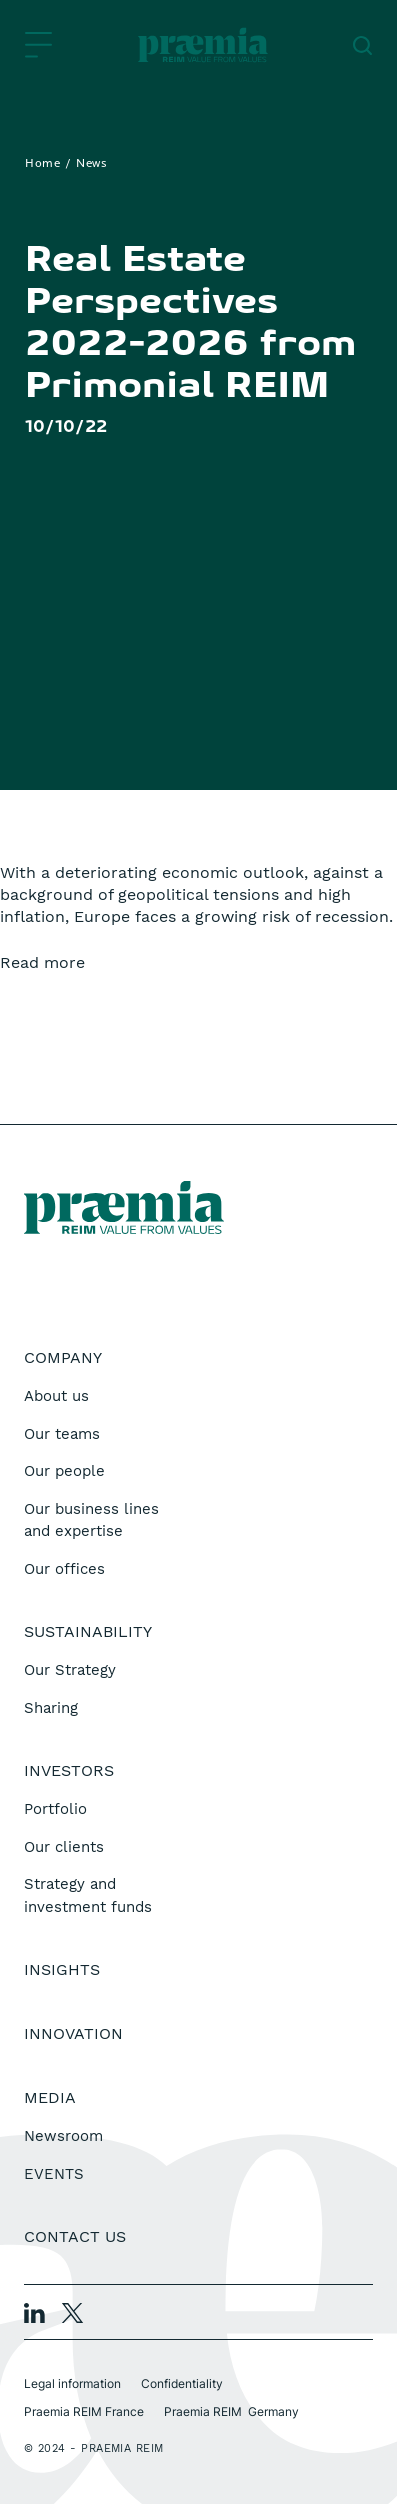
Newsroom (63, 2136)
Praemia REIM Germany (231, 2411)
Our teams (62, 1434)
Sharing (51, 1708)
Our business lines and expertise (91, 1520)
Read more (42, 962)
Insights (62, 1969)
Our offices (64, 1569)
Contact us (75, 2236)
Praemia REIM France (84, 2411)
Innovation (73, 2033)
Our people (64, 1471)
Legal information (72, 2383)
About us (56, 1396)
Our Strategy (70, 1670)
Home (42, 164)
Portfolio (55, 1809)
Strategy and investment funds (88, 1895)
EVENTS (54, 2174)
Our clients (64, 1847)
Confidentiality (182, 2383)
